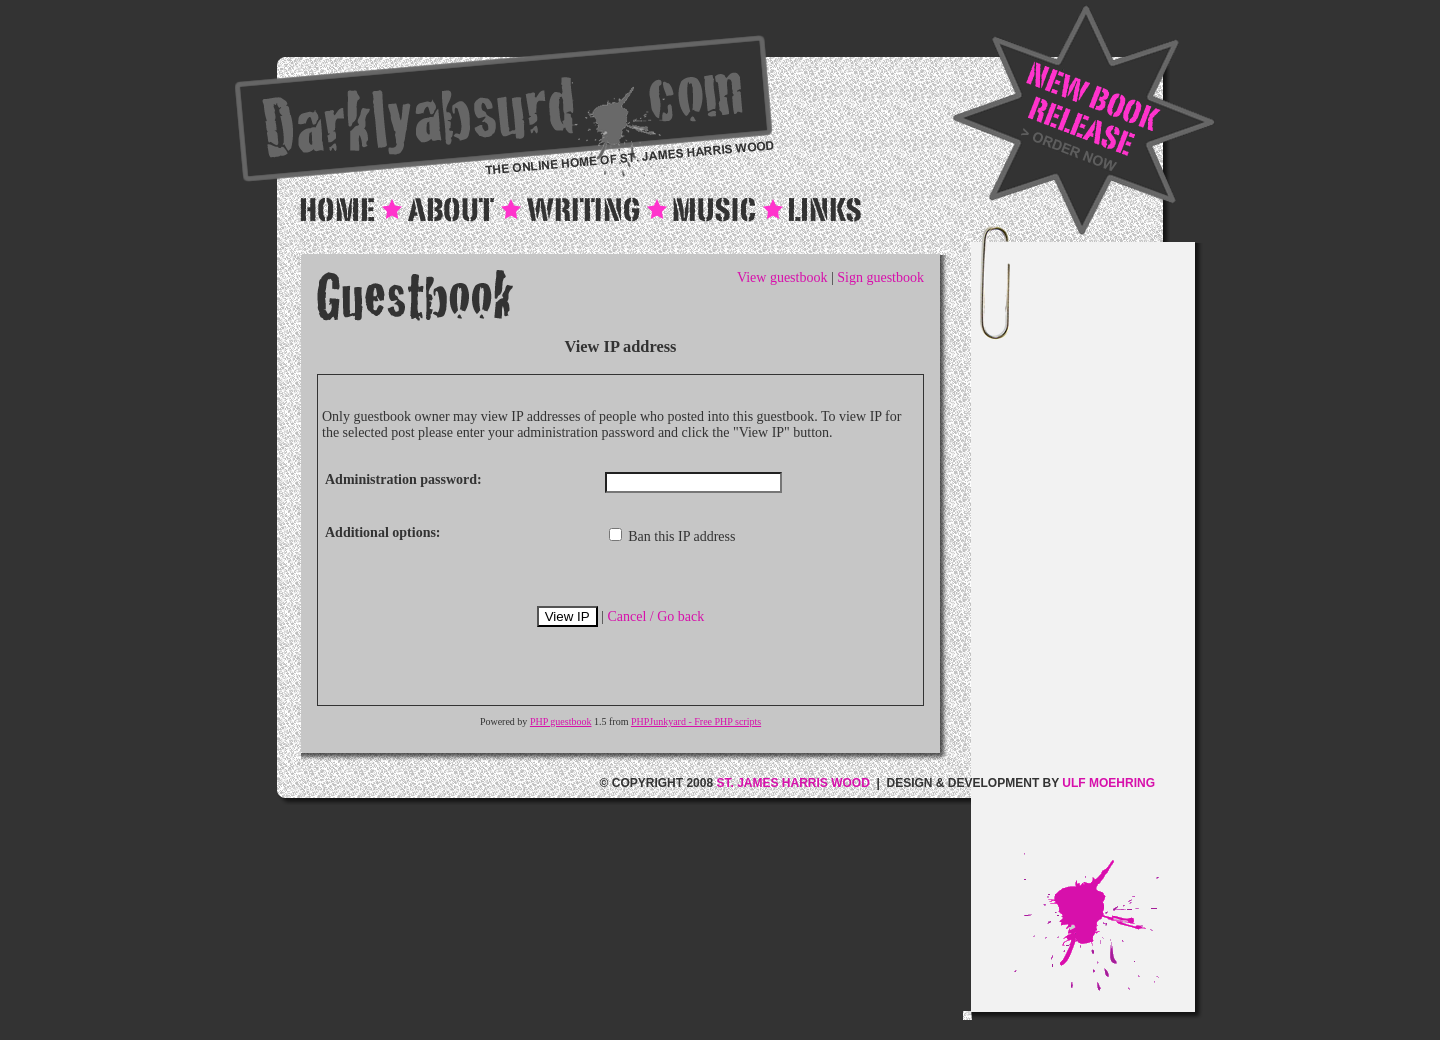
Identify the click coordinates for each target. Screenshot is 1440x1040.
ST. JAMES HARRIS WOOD (792, 783)
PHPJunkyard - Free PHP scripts (696, 721)
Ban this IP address (672, 536)
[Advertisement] (1104, 553)
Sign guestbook (880, 277)
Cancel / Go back (655, 616)
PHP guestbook (561, 721)
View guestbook (782, 277)
